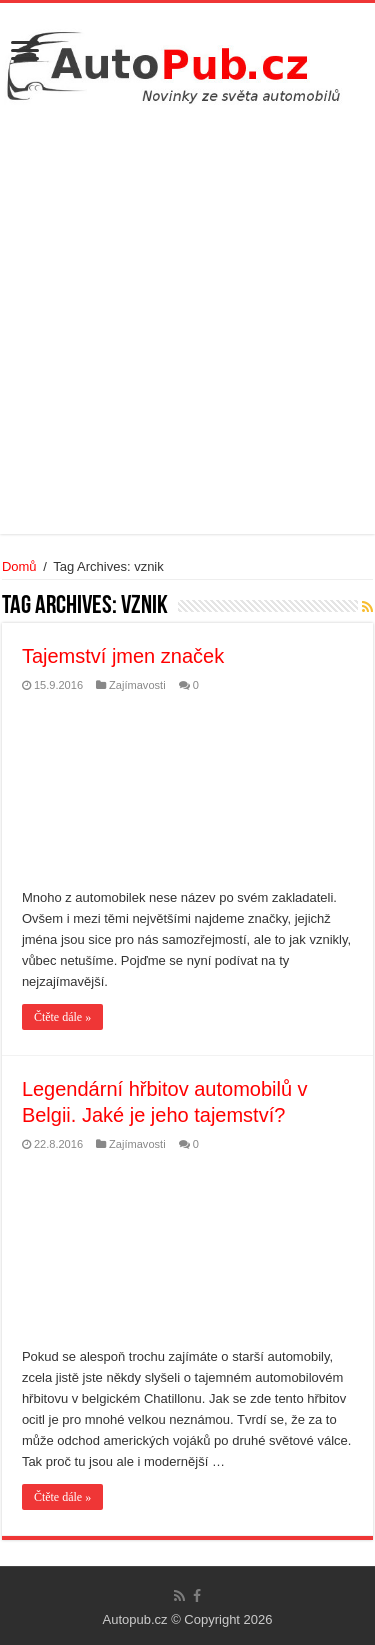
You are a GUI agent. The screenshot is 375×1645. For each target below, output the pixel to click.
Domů (19, 566)
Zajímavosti (137, 685)
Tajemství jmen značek (123, 656)
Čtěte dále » (62, 1017)
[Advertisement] (187, 316)
